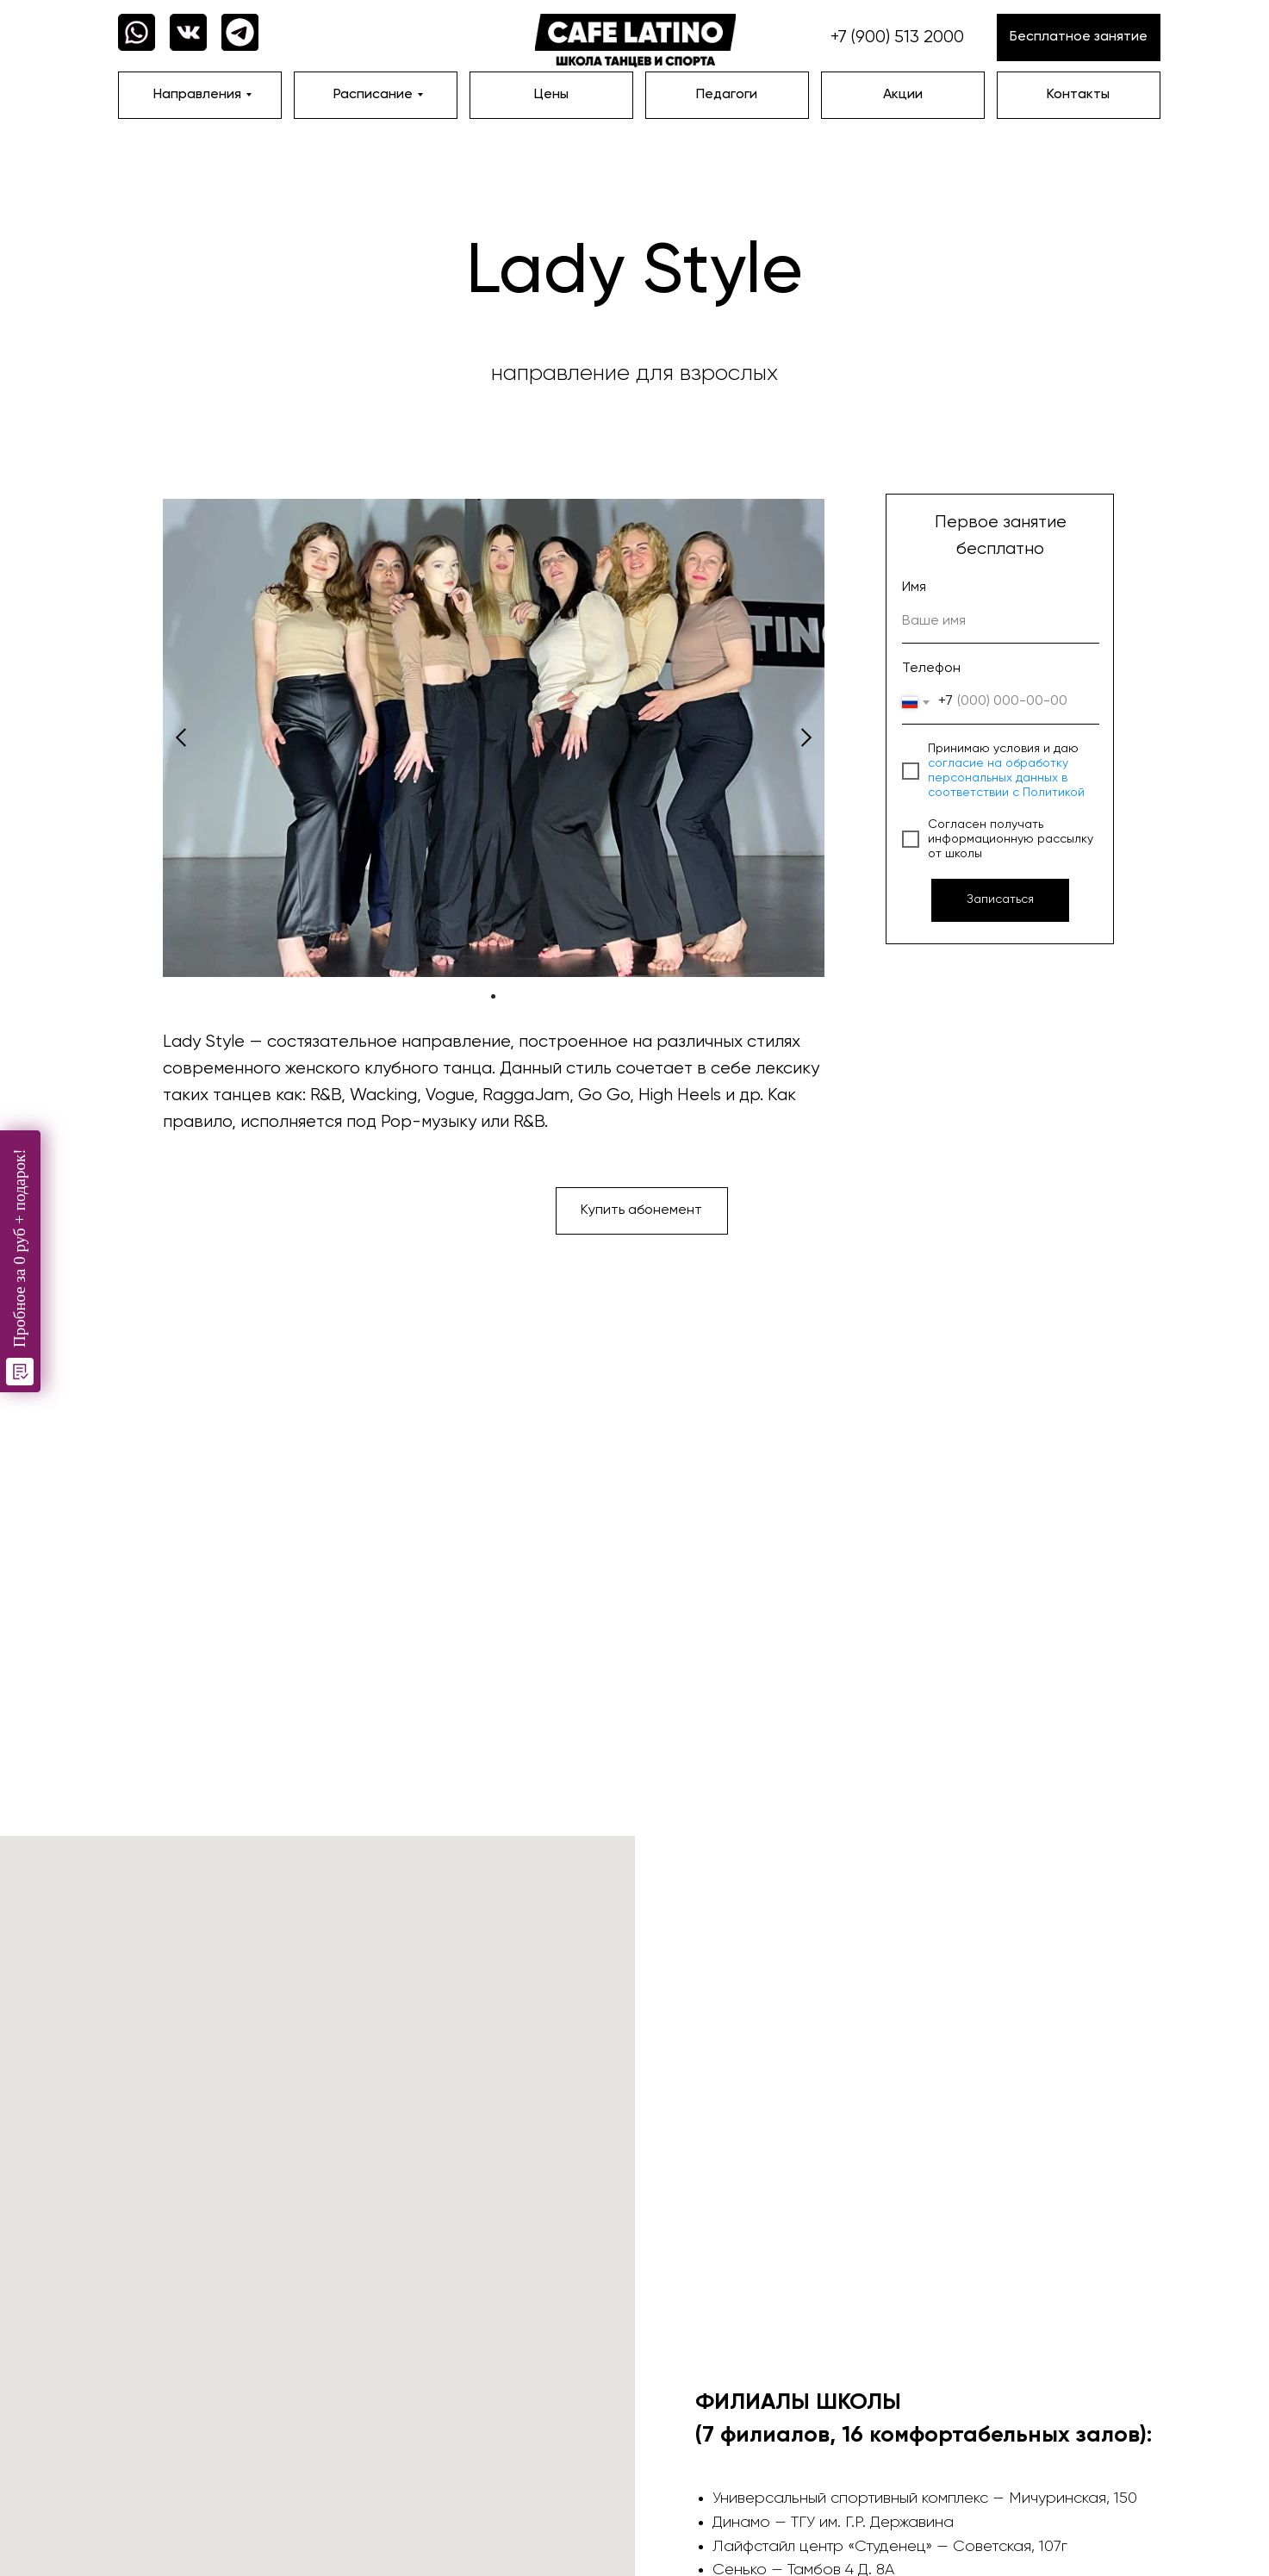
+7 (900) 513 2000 (897, 37)
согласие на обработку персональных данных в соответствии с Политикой (1006, 778)
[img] (635, 41)
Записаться (1000, 899)
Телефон (931, 668)
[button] (1078, 37)
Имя (914, 587)
